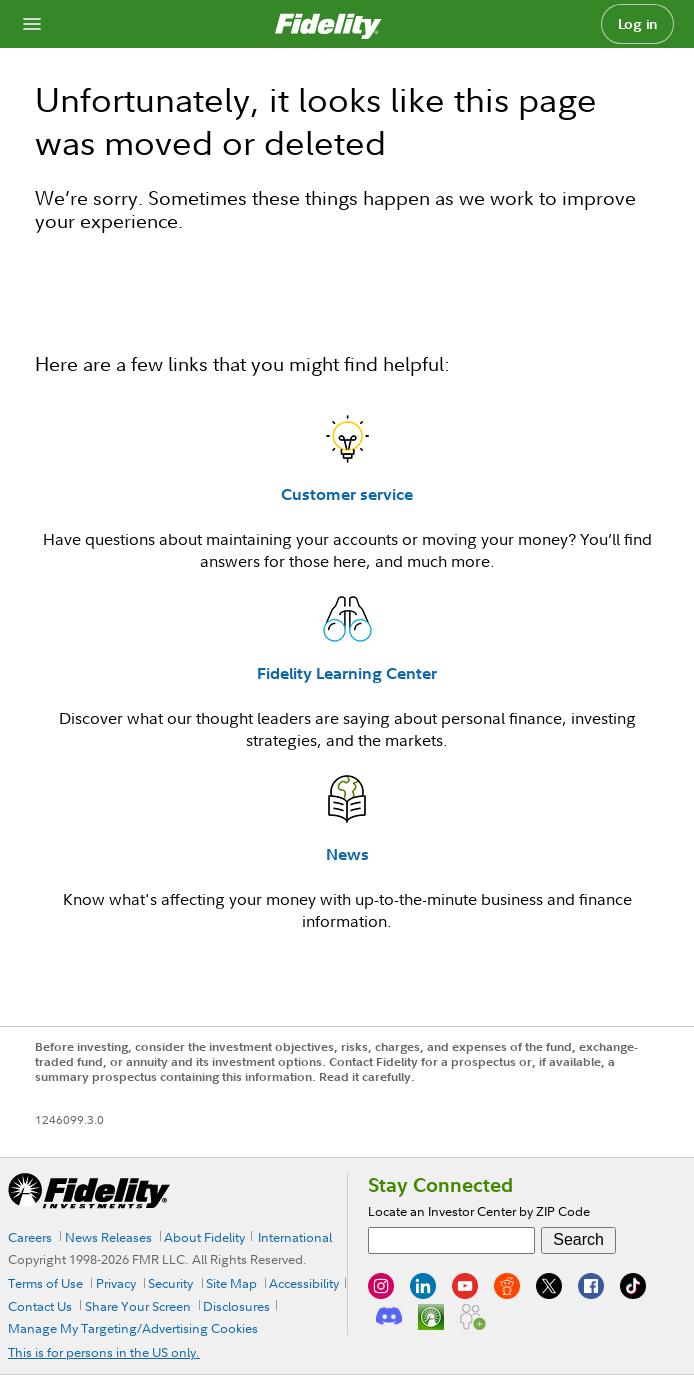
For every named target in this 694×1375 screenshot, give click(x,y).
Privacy (116, 1283)
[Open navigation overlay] (32, 24)
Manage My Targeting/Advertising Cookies (133, 1328)
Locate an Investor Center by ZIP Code (479, 1211)
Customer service (347, 494)
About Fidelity (204, 1237)
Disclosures (236, 1306)
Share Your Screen (138, 1306)
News (347, 854)
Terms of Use (45, 1283)
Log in (638, 24)
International (295, 1237)
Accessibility (304, 1283)
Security (170, 1283)
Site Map (231, 1283)
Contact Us (40, 1306)
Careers (30, 1237)
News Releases (108, 1237)
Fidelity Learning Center (347, 673)
